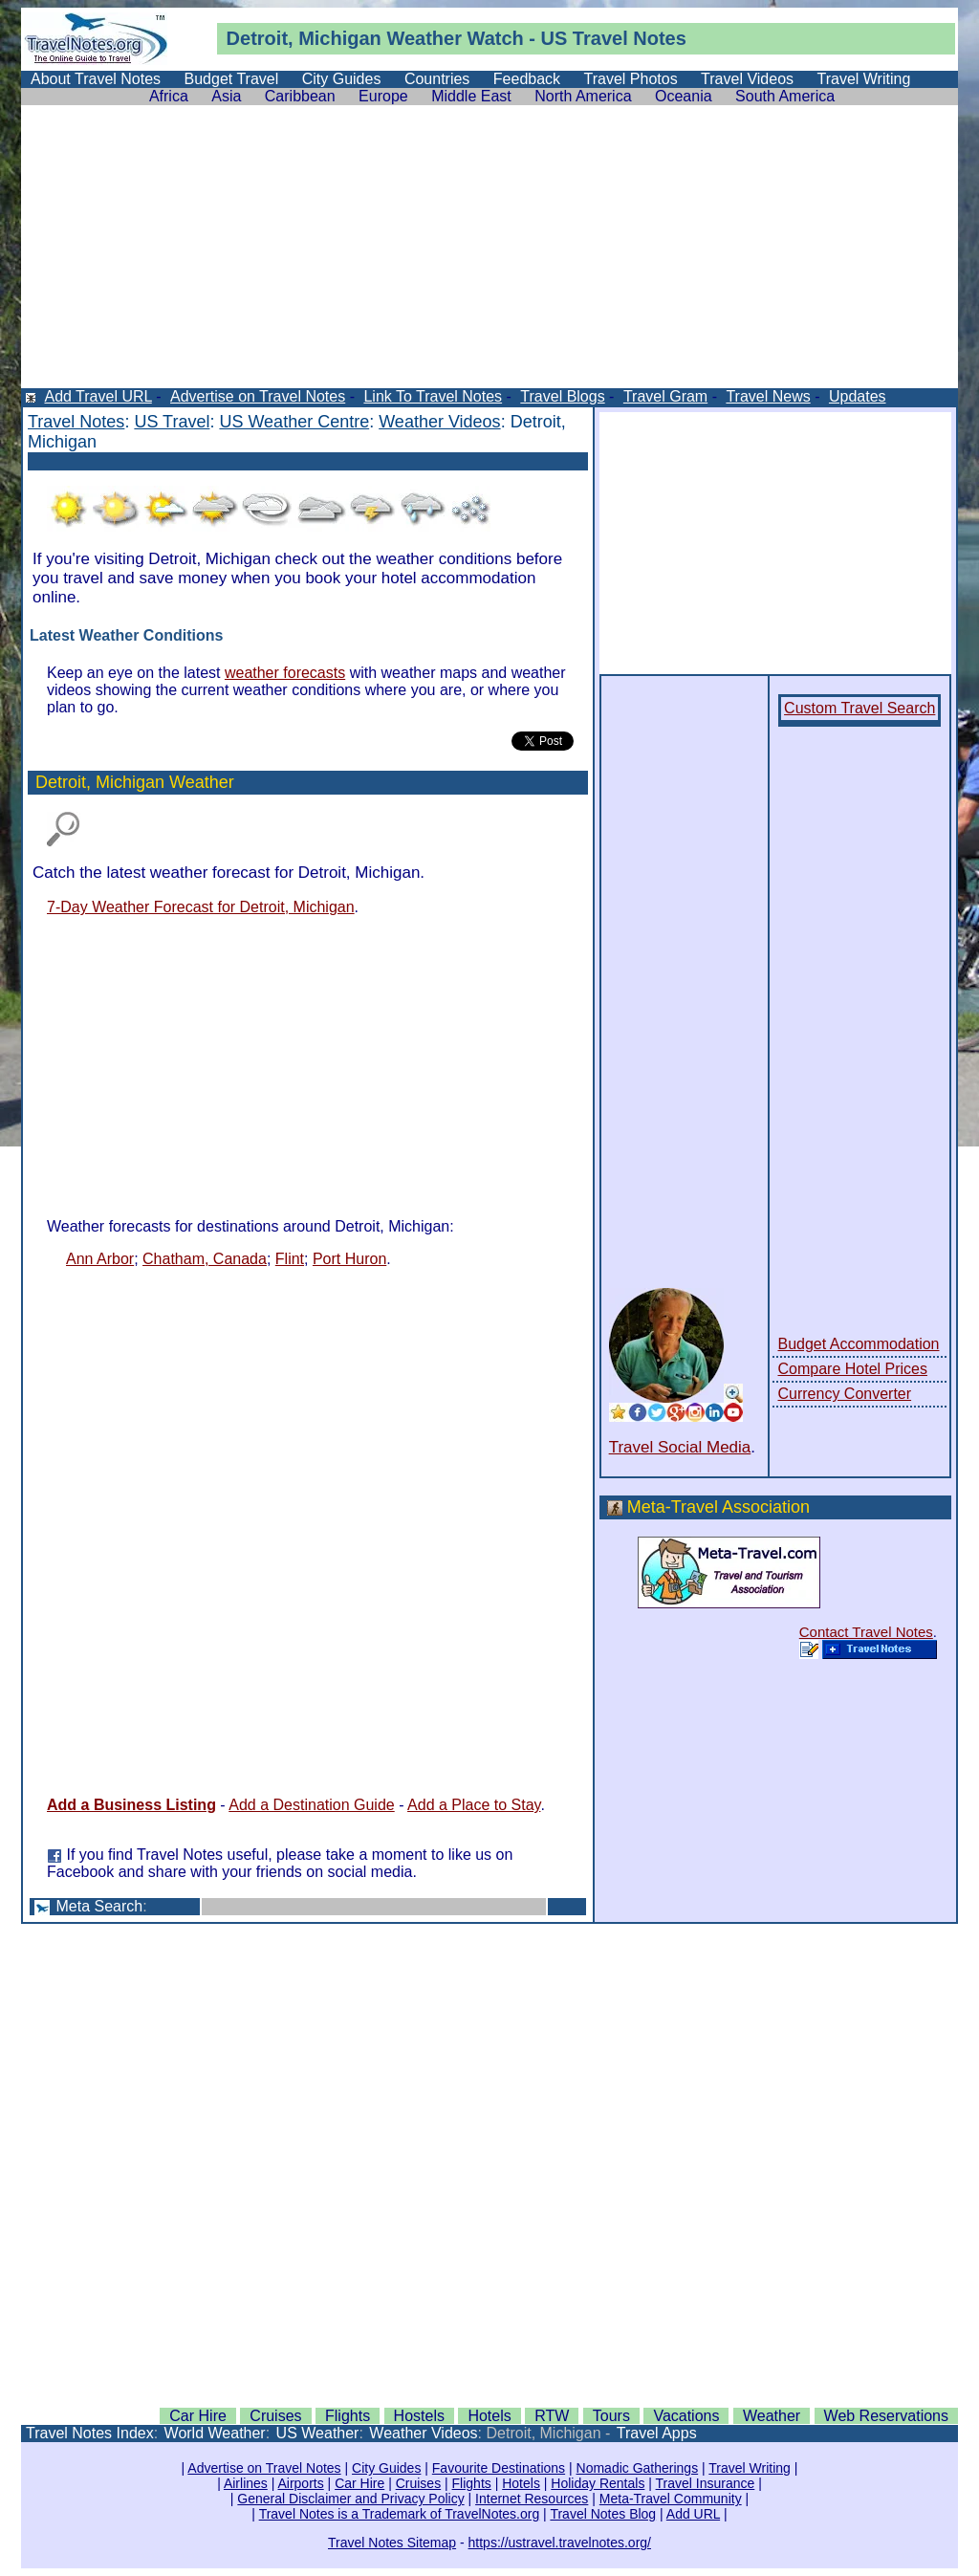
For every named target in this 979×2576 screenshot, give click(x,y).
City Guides (341, 79)
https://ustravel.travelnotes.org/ (559, 2542)
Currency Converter (844, 1394)
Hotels (489, 2416)
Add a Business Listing (131, 1805)
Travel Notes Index (90, 2433)
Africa (168, 96)
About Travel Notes (96, 79)
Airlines (246, 2483)
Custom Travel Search (859, 708)
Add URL (693, 2513)
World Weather (215, 2433)
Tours (611, 2416)
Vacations (686, 2416)
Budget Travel (232, 79)
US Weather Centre (294, 421)
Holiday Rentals (597, 2483)
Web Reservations (886, 2416)
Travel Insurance (705, 2483)
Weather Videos (439, 421)
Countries (436, 79)
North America (582, 96)
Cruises (275, 2416)
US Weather (317, 2433)
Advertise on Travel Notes (257, 396)
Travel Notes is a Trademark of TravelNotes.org (399, 2513)
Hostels (419, 2416)
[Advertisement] (489, 254)
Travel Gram (665, 396)
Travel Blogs (562, 396)
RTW (551, 2416)
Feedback (526, 79)
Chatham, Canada (204, 1259)
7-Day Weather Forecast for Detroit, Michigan (201, 907)
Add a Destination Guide (311, 1805)
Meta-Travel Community (670, 2498)
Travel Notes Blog (603, 2513)
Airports (300, 2483)
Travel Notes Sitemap (392, 2542)
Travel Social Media (680, 1447)
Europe (383, 96)
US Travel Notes (613, 38)
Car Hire (198, 2416)
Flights (347, 2416)
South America (785, 96)
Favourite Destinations (498, 2468)
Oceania (683, 96)
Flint (289, 1259)
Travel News (768, 396)
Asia (226, 96)
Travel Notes (76, 421)
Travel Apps (657, 2433)
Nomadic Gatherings (638, 2468)
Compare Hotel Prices (852, 1369)
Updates (857, 396)
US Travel (171, 421)
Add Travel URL (97, 396)
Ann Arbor (100, 1259)
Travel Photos (631, 79)
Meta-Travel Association (718, 1507)
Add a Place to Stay (473, 1805)
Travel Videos (747, 79)
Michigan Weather (165, 782)
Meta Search (98, 1906)
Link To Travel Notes (432, 396)
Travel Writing (864, 79)
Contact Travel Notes (866, 1632)
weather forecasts (285, 673)
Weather (424, 38)
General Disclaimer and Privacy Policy (350, 2498)
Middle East (471, 96)
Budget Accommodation (858, 1344)
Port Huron (349, 1259)
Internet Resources (531, 2498)
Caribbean (300, 96)
